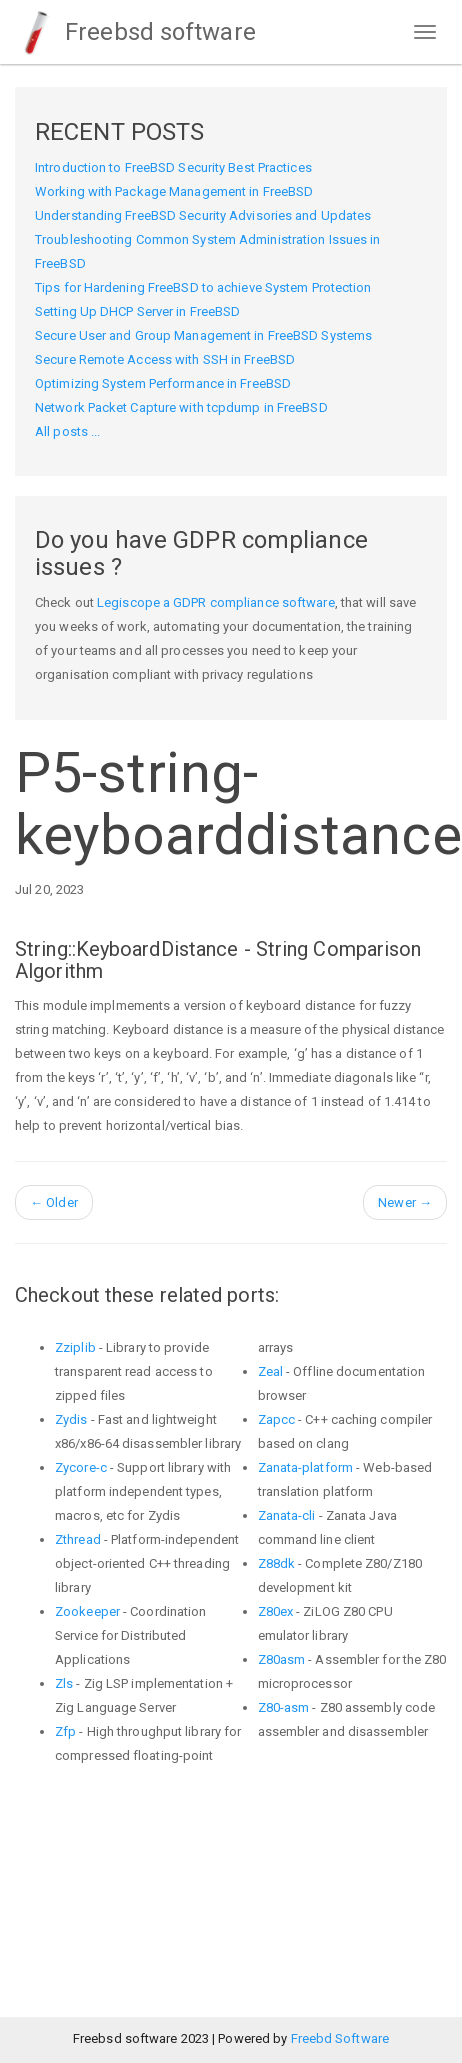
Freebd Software (340, 2038)
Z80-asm (284, 1707)
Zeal (270, 1371)
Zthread (78, 1539)
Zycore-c (81, 1467)
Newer (405, 1202)
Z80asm (282, 1659)
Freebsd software (135, 32)
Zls (64, 1683)
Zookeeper (87, 1611)
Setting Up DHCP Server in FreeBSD (137, 311)
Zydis (71, 1419)
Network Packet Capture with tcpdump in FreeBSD (181, 407)
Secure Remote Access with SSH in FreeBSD (165, 359)
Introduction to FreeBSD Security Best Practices (173, 167)
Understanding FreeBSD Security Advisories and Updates (203, 215)
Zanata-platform (306, 1467)
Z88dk (277, 1563)
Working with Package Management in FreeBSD (174, 191)
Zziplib (75, 1347)
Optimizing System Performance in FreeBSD (163, 383)
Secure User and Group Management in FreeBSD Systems (203, 335)
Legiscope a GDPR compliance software (216, 602)
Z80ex (276, 1611)
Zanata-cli (287, 1515)
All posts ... (67, 431)
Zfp (65, 1731)
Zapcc (277, 1419)
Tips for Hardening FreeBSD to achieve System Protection (203, 287)
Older (54, 1202)
